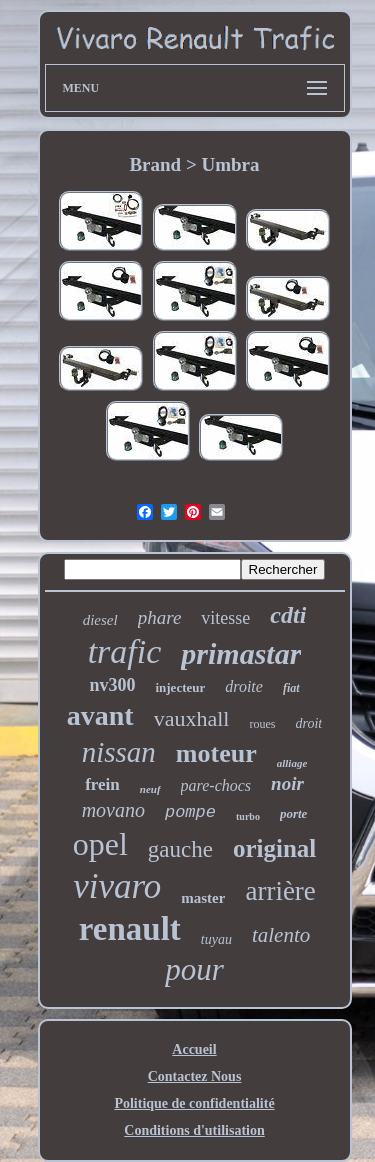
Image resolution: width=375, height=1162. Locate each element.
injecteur (180, 687)
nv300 (112, 685)
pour (194, 969)
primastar (241, 653)
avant (100, 715)
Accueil (194, 1049)
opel (100, 844)
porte (293, 813)
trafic (125, 651)
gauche (180, 849)
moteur (216, 753)
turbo (248, 816)
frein (102, 784)
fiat (291, 688)
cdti (288, 615)
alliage (292, 763)
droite (244, 686)
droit (308, 723)
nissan (119, 752)
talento (281, 935)
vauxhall (192, 718)
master (203, 898)
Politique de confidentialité (194, 1103)
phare (160, 617)
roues (262, 724)
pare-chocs (216, 785)
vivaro (117, 886)
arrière (280, 891)
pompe (190, 812)
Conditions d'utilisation (194, 1130)
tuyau (216, 939)
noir (287, 783)
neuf (150, 789)
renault (130, 929)
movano (113, 810)
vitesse (225, 618)
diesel (100, 620)
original (274, 848)
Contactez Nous (195, 1076)
